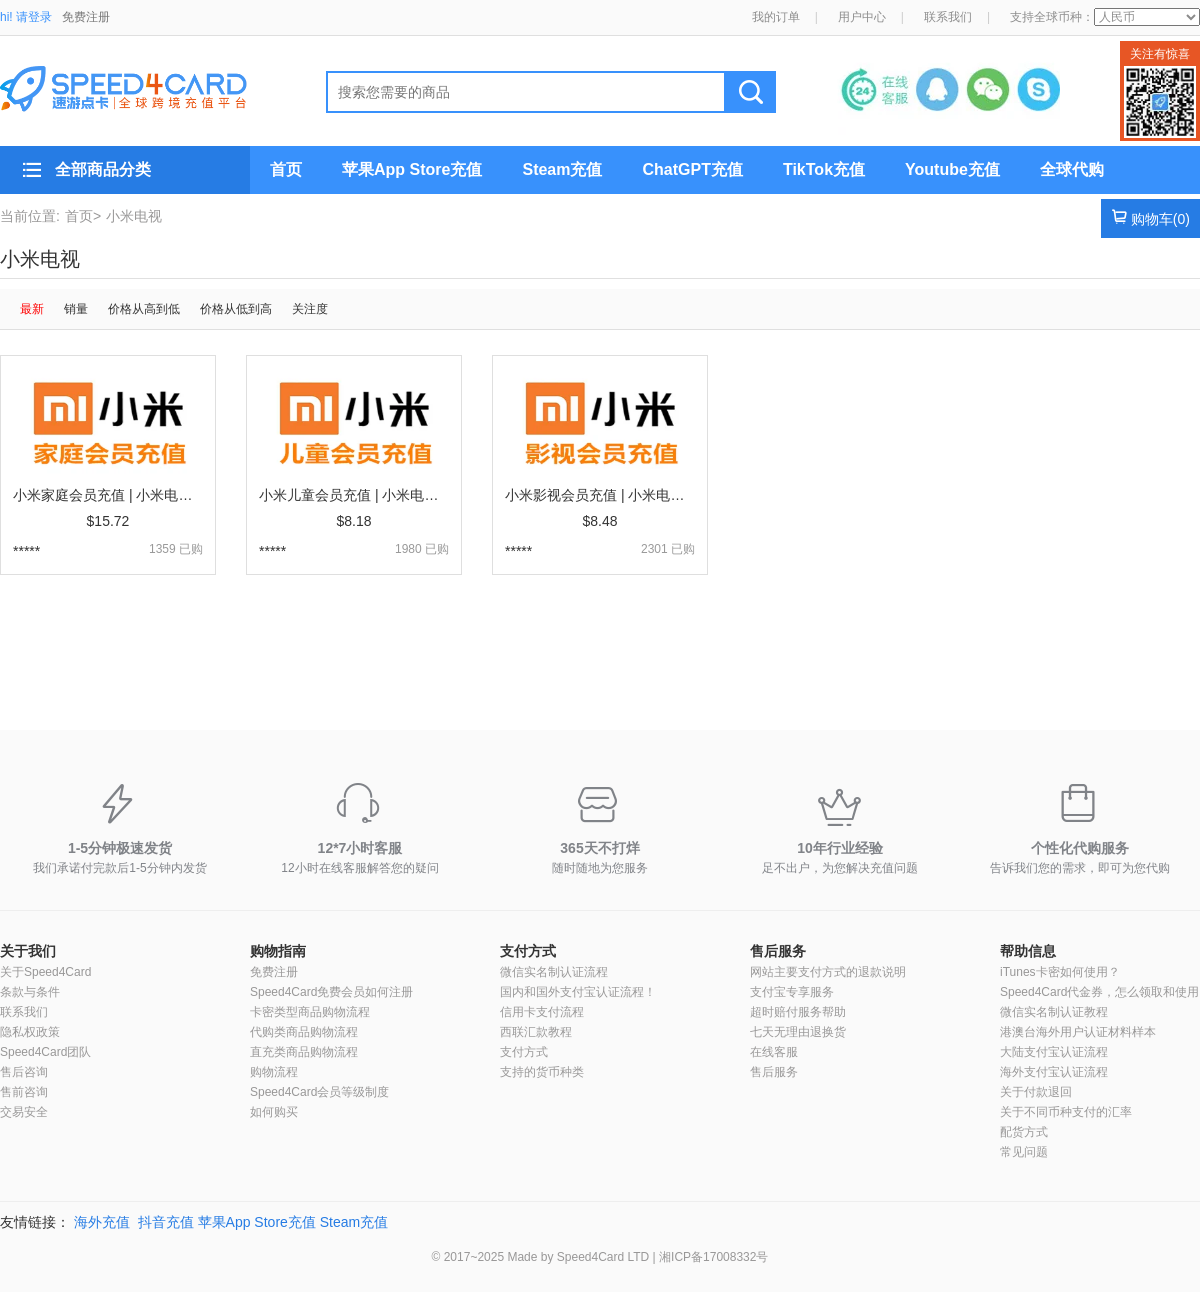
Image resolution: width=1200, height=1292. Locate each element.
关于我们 (28, 951)
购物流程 (274, 1072)
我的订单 (776, 17)
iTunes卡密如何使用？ (1060, 972)
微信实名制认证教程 (1054, 1012)
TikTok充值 (824, 169)
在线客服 (774, 1052)
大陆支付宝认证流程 (1054, 1052)
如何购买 (274, 1112)
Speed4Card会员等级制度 (319, 1092)
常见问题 (1024, 1152)
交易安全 (24, 1112)
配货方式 (1024, 1132)
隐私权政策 (30, 1032)
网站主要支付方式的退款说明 (828, 972)
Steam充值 (562, 169)
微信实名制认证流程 (554, 972)
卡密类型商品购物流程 (310, 1012)
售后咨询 (24, 1072)
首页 (286, 169)
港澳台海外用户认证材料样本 (1078, 1032)
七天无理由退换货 (798, 1032)
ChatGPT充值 (692, 169)
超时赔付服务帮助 (798, 1012)
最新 (32, 309)
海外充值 (102, 1222)
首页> (83, 216)
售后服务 (778, 951)
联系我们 (948, 17)
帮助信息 (1028, 951)
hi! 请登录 (26, 17)
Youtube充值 (952, 169)
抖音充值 (166, 1222)
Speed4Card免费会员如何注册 (331, 992)
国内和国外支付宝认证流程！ (578, 992)
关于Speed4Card (45, 972)
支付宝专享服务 (792, 992)
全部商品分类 (103, 169)
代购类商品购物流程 (304, 1032)
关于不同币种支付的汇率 (1066, 1112)
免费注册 (86, 17)
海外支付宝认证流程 (1054, 1072)
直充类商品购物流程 (304, 1052)
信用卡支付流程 (542, 1012)
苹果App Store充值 (412, 169)
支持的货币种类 (542, 1072)
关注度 (310, 309)
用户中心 (862, 17)
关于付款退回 (1036, 1092)
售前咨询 (24, 1092)
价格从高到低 (144, 309)
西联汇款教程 (536, 1032)
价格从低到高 (236, 309)
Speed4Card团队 (45, 1052)
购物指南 (278, 951)
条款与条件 (30, 992)
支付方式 (528, 951)
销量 (76, 309)
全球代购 (1072, 169)
